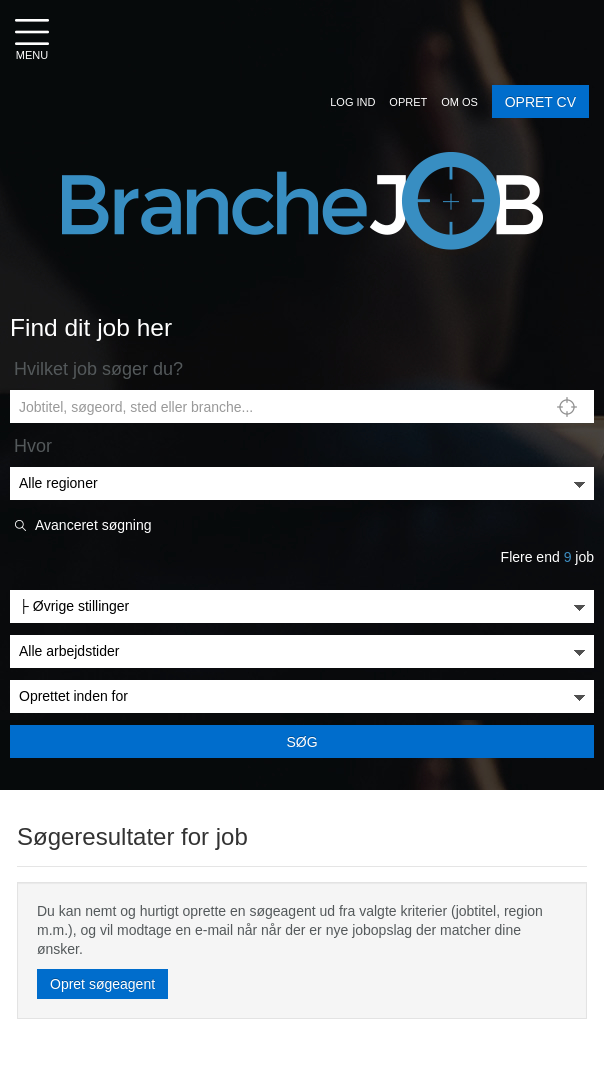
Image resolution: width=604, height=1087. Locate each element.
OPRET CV (540, 102)
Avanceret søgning (93, 525)
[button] (352, 102)
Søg (301, 742)
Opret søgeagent (102, 984)
